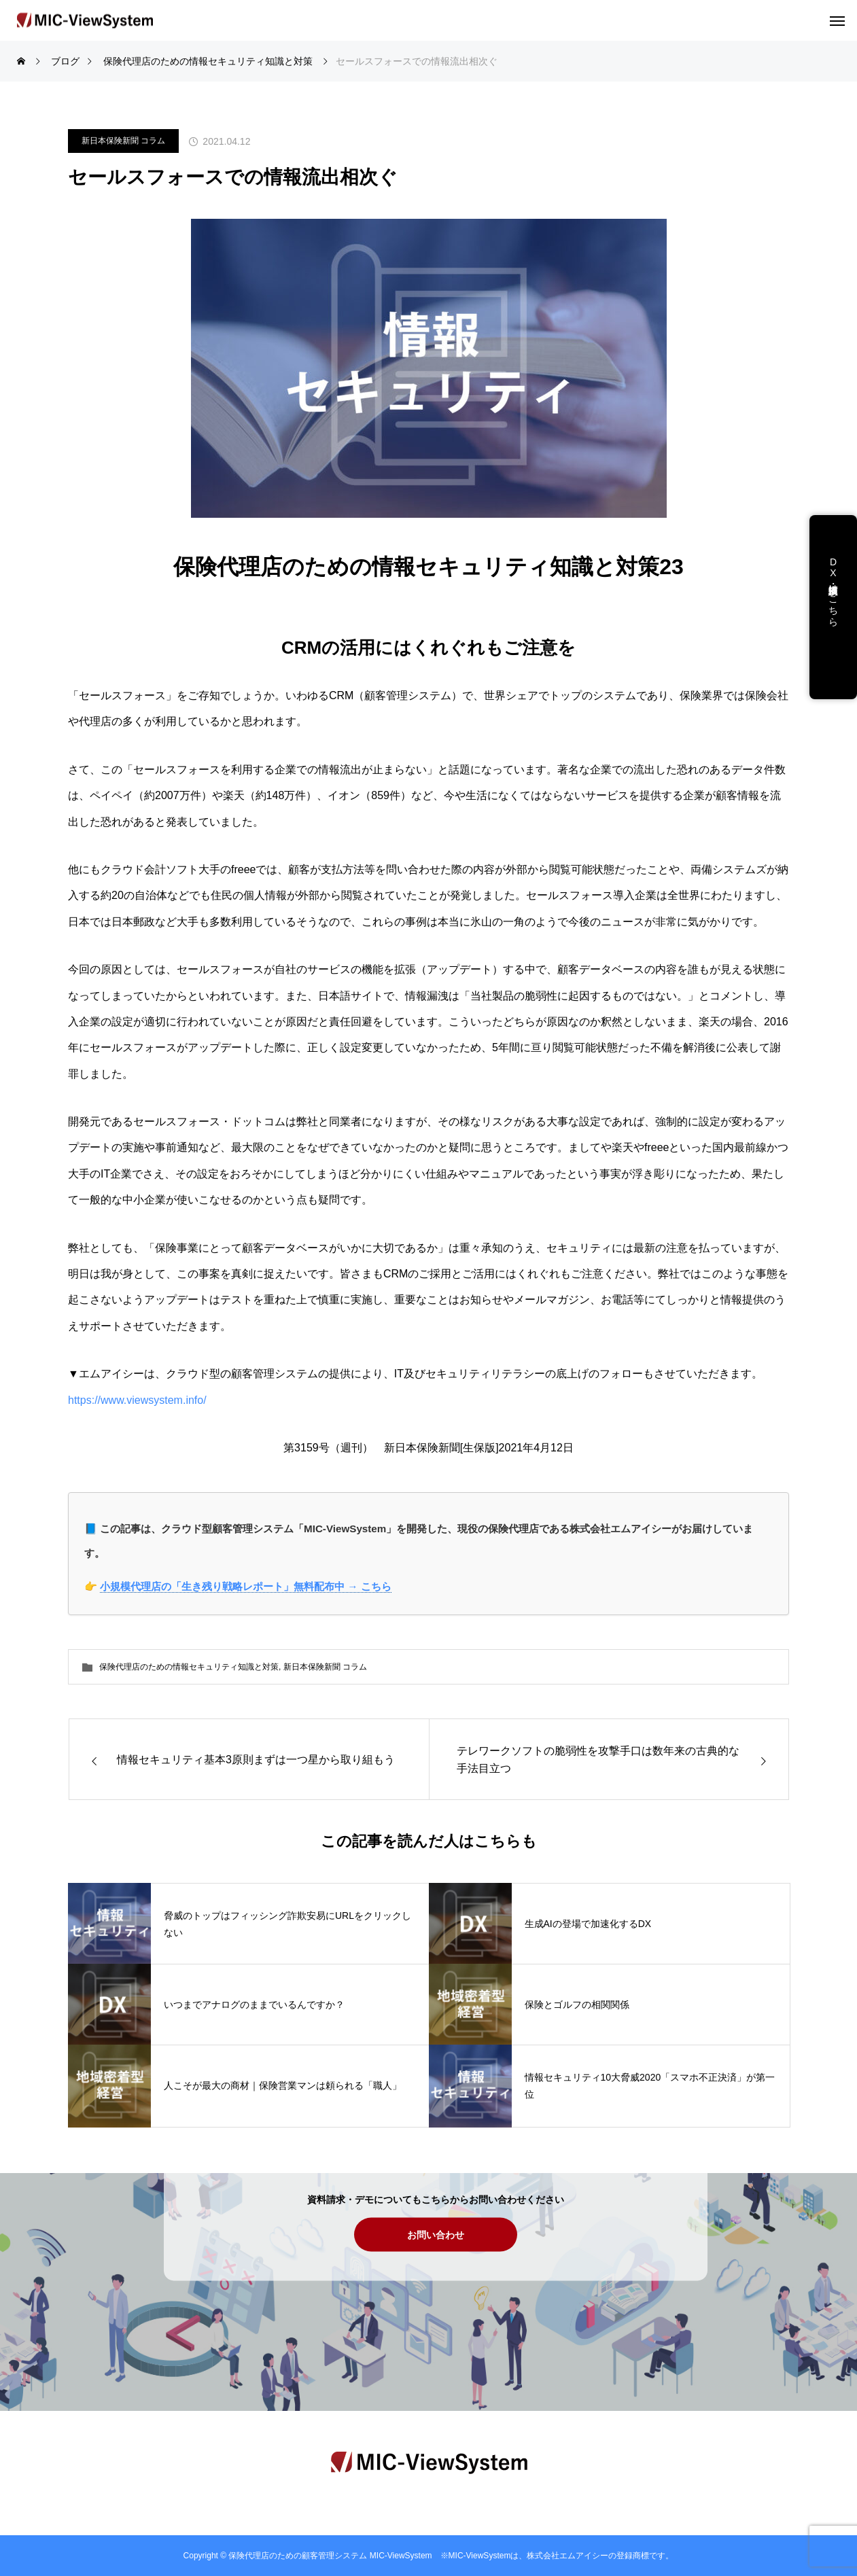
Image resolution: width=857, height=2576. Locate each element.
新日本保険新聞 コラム (123, 140)
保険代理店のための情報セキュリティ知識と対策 (189, 1667)
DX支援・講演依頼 (833, 578)
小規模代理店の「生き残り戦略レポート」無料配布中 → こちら (245, 1586)
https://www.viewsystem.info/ (137, 1400)
